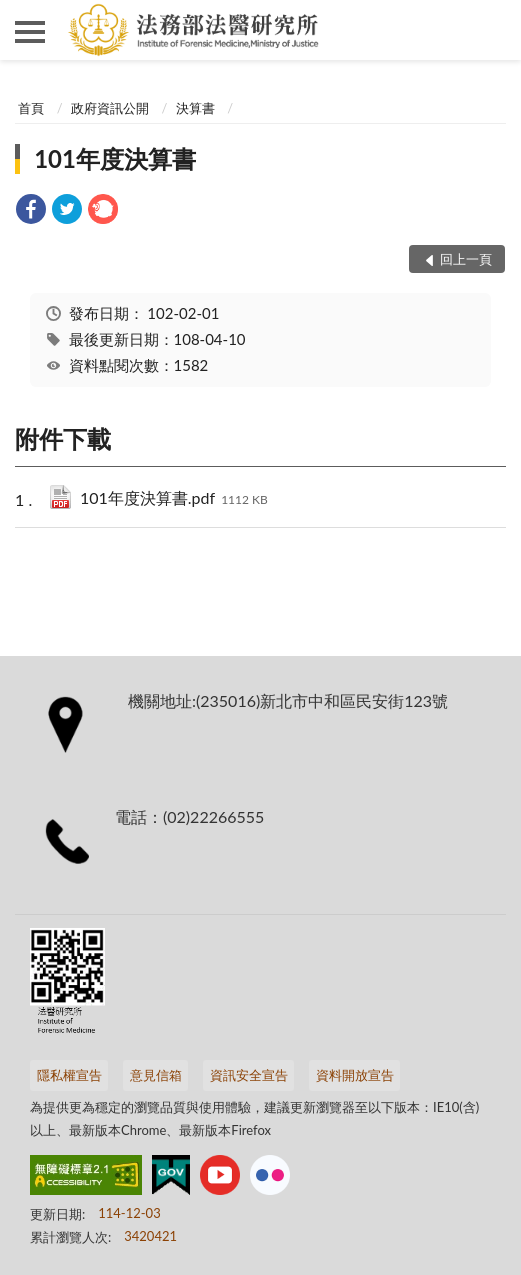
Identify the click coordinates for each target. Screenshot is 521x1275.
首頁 (31, 108)
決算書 (195, 108)
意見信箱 (156, 1075)
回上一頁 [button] (466, 259)
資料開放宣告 (355, 1075)
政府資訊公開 (110, 108)
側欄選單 (30, 32)
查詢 (491, 30)
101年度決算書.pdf (174, 499)
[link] (31, 211)
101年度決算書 (115, 158)
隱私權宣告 (69, 1075)
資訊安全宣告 (249, 1075)
